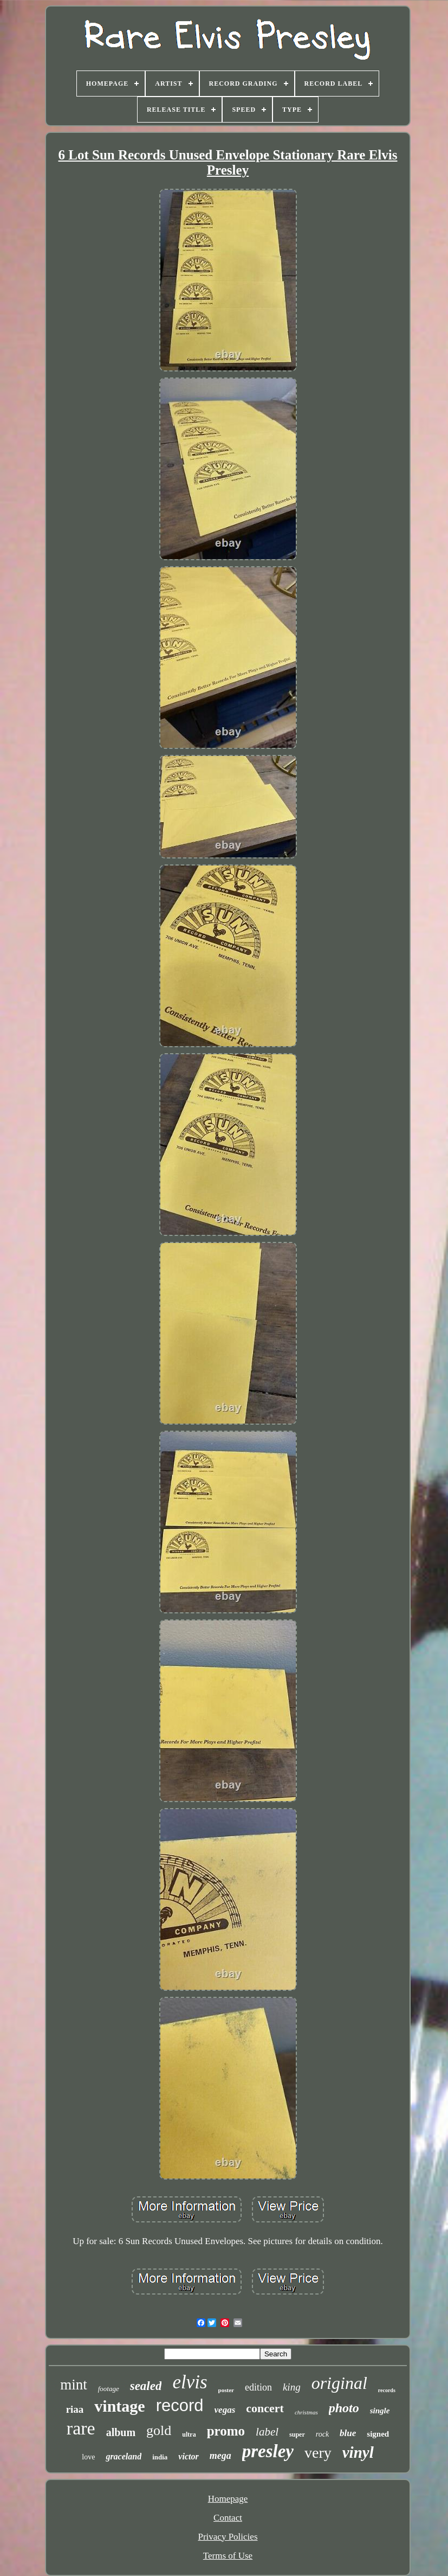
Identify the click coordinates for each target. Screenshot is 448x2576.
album (120, 2432)
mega (220, 2455)
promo (226, 2431)
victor (188, 2456)
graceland (123, 2456)
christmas (306, 2412)
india (159, 2457)
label (267, 2431)
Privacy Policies (227, 2537)
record (180, 2405)
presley (268, 2451)
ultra (189, 2434)
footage (108, 2389)
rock (322, 2434)
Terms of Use (227, 2556)
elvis (189, 2382)
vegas (225, 2410)
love (88, 2457)
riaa (75, 2409)
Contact (227, 2518)
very (318, 2452)
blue (348, 2433)
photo (344, 2408)
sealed (146, 2386)
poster (226, 2390)
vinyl (358, 2452)
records (386, 2390)
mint (73, 2384)
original (339, 2383)
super (297, 2434)
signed (378, 2434)
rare (81, 2428)
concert (265, 2408)
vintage (119, 2406)
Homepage (228, 2499)
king (292, 2387)
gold (158, 2430)
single (380, 2410)
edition (258, 2387)
